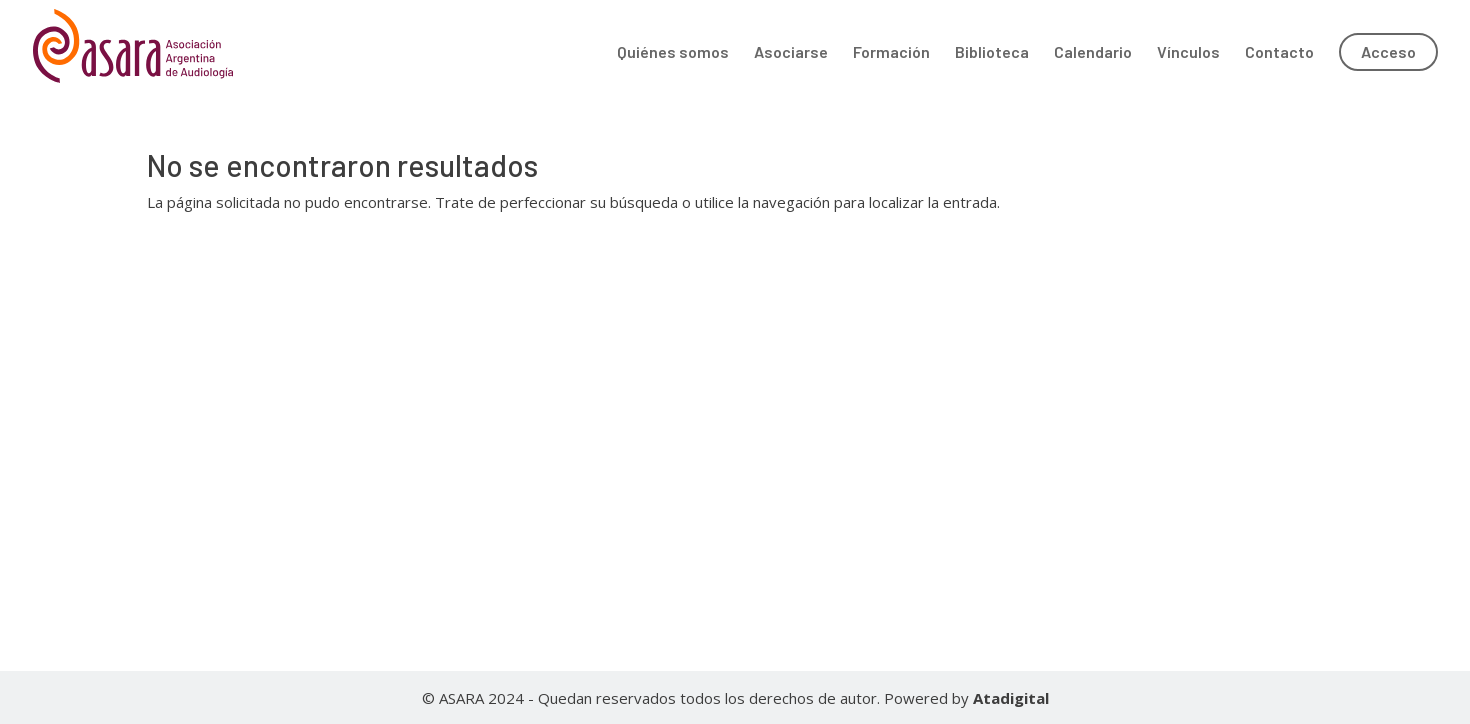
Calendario (1093, 53)
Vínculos (1188, 53)
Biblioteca (992, 53)
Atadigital (1011, 698)
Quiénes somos (673, 53)
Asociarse (791, 53)
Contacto (1279, 53)
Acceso (1388, 51)
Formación (891, 53)
